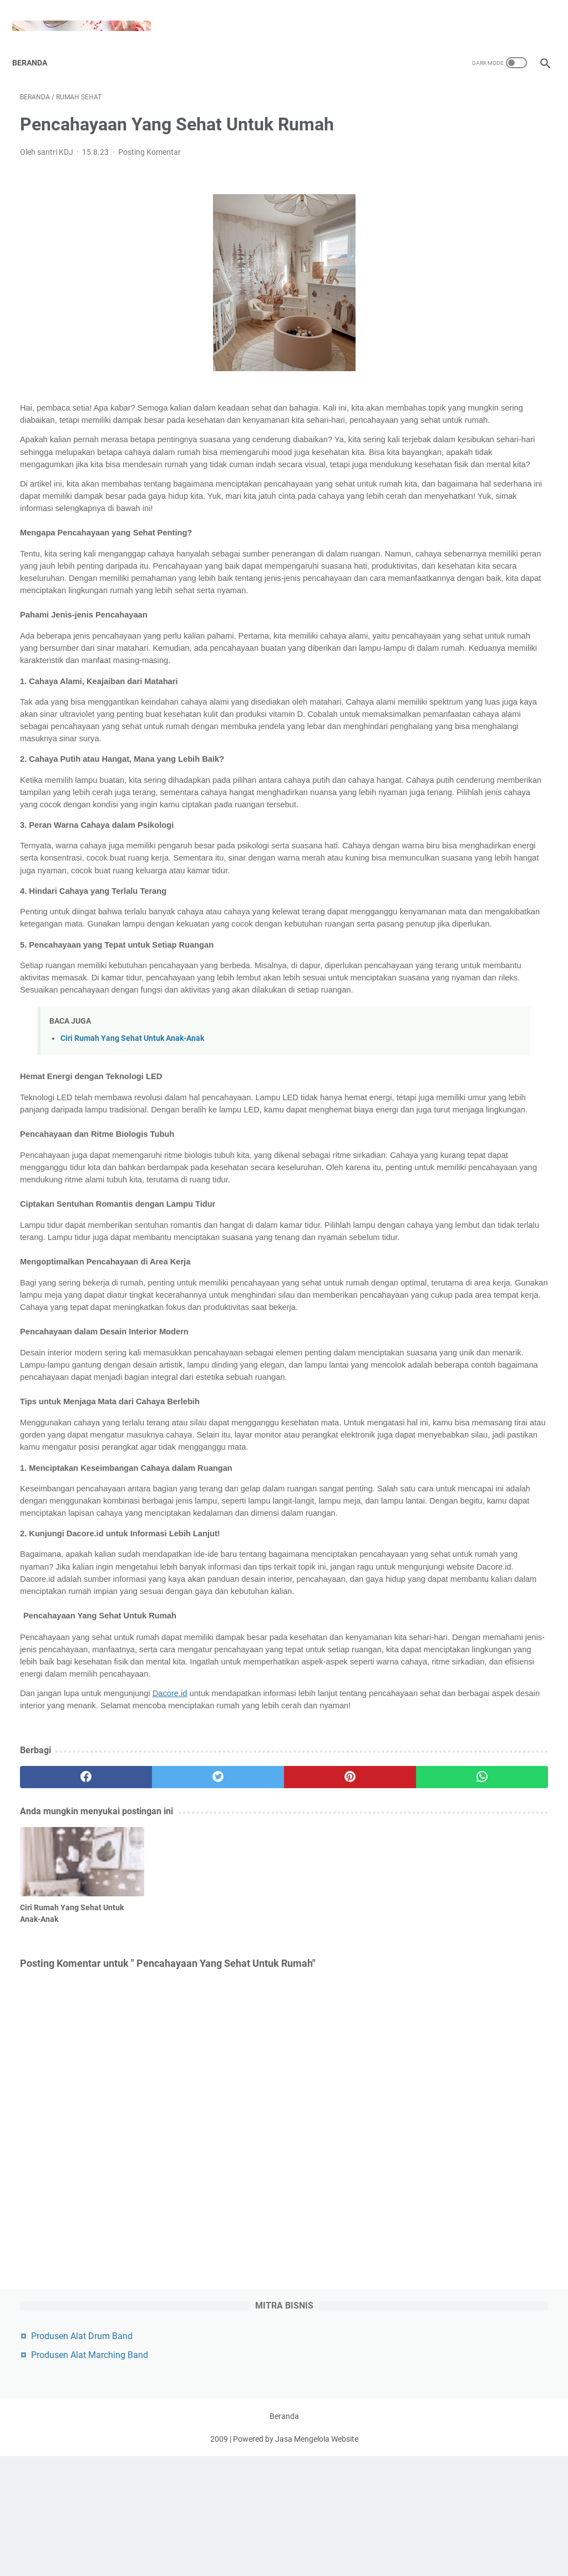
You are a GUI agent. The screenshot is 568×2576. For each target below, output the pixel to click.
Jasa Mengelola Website (316, 2558)
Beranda (37, 43)
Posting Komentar (149, 140)
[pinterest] (240, 2047)
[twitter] (152, 2047)
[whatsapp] (328, 2047)
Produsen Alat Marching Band (481, 134)
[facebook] (64, 2047)
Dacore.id (170, 1951)
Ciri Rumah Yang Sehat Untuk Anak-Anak (132, 1174)
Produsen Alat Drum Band (474, 115)
